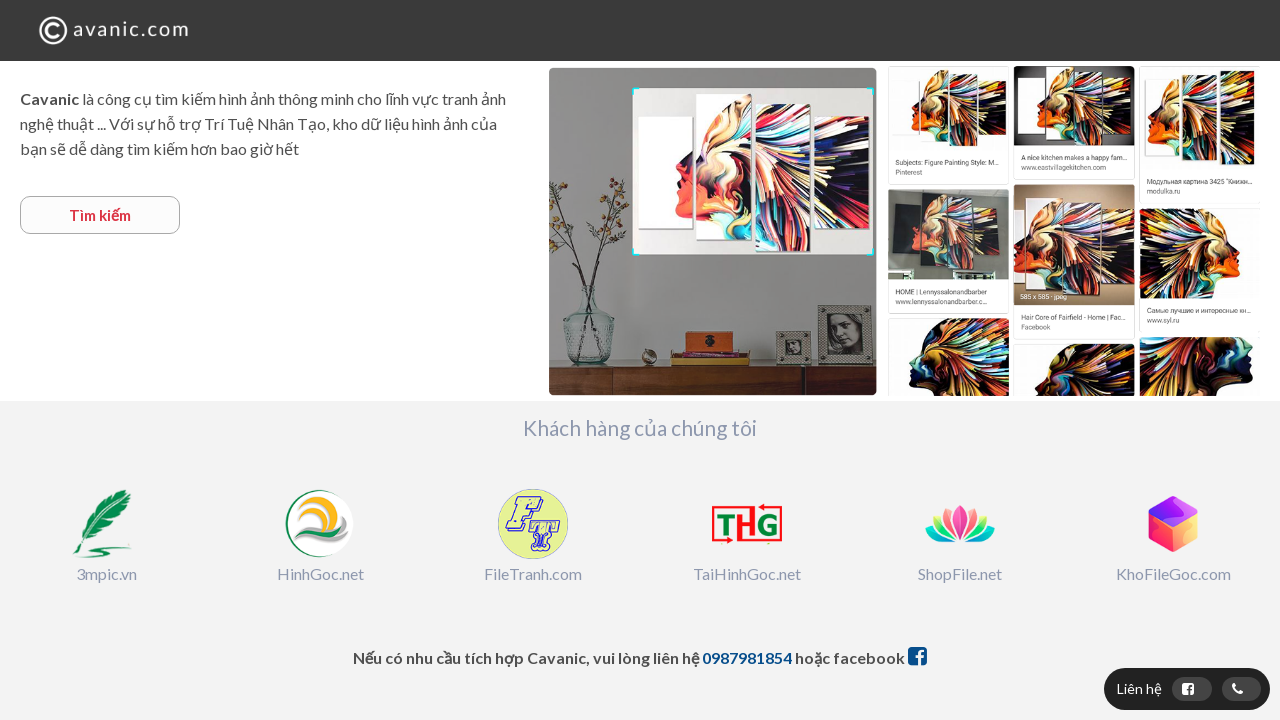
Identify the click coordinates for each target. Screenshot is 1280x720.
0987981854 (747, 657)
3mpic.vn (106, 573)
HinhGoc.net (320, 573)
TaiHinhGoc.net (747, 573)
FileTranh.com (533, 573)
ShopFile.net (960, 573)
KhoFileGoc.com (1173, 573)
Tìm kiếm (100, 215)
